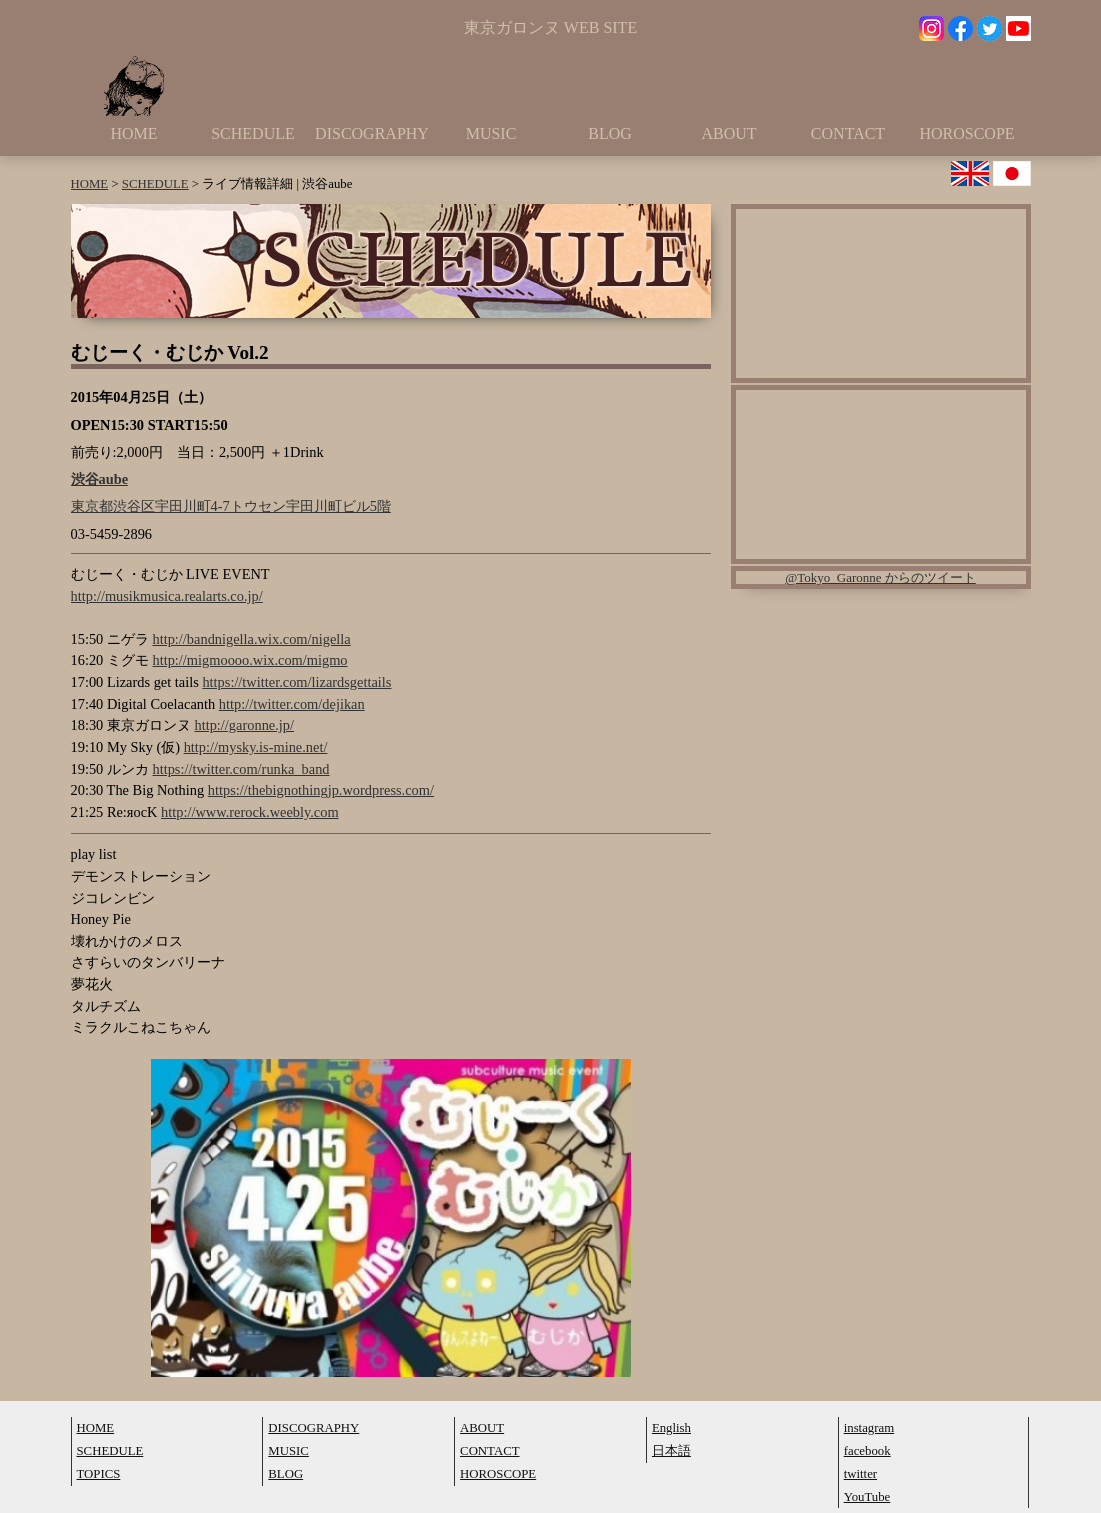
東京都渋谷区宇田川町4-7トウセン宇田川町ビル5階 (231, 506)
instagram (869, 1428)
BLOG (610, 133)
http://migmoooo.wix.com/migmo (249, 660)
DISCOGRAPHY (372, 133)
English (671, 1428)
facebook (867, 1451)
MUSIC (491, 133)
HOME (133, 133)
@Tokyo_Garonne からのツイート (880, 577)
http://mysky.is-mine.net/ (256, 747)
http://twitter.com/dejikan (292, 704)
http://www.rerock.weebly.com (250, 812)
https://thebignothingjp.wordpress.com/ (321, 790)
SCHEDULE (253, 133)
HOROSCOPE (966, 133)
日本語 (671, 1451)
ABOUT (728, 133)
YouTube (867, 1497)
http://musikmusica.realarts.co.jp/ (167, 596)
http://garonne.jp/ (244, 725)
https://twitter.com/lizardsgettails (296, 682)
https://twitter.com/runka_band (240, 769)
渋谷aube (100, 479)
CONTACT (848, 133)
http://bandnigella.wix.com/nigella (251, 639)
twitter (860, 1474)
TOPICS (99, 1474)
